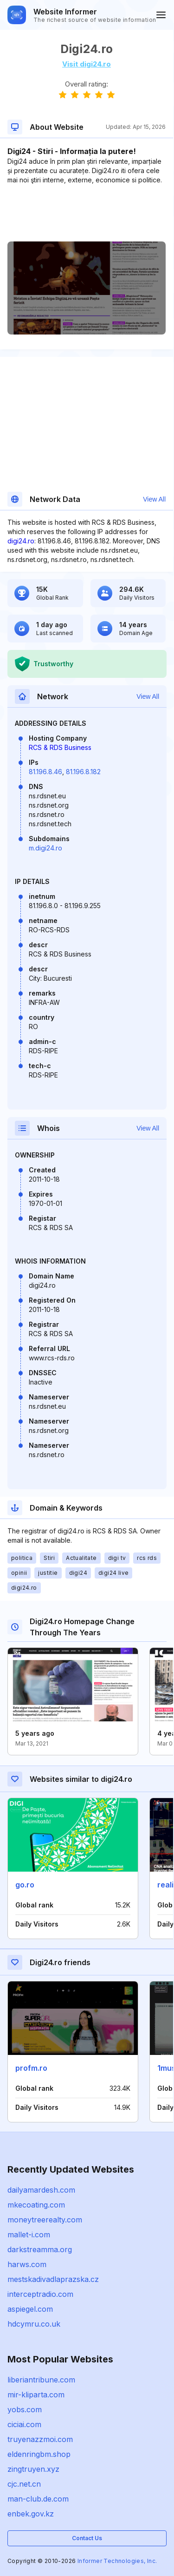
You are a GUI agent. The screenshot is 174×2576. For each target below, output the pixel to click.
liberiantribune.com (41, 2379)
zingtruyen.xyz (33, 2469)
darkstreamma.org (39, 2249)
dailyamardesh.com (41, 2190)
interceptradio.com (40, 2294)
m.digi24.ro (45, 848)
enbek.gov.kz (30, 2513)
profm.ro (31, 2068)
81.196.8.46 (45, 772)
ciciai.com (24, 2424)
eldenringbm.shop (39, 2454)
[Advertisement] (86, 213)
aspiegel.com (30, 2309)
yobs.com (24, 2409)
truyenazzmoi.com (40, 2439)
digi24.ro (20, 541)
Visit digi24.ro (86, 64)
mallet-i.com (28, 2234)
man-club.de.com (38, 2498)
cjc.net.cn (24, 2484)
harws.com (26, 2264)
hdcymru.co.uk (33, 2323)
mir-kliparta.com (35, 2394)
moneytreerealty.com (44, 2219)
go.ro (24, 1884)
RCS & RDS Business (60, 747)
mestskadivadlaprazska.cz (53, 2279)
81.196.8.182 (83, 772)
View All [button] (154, 499)
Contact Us (87, 2538)
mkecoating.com (36, 2204)
